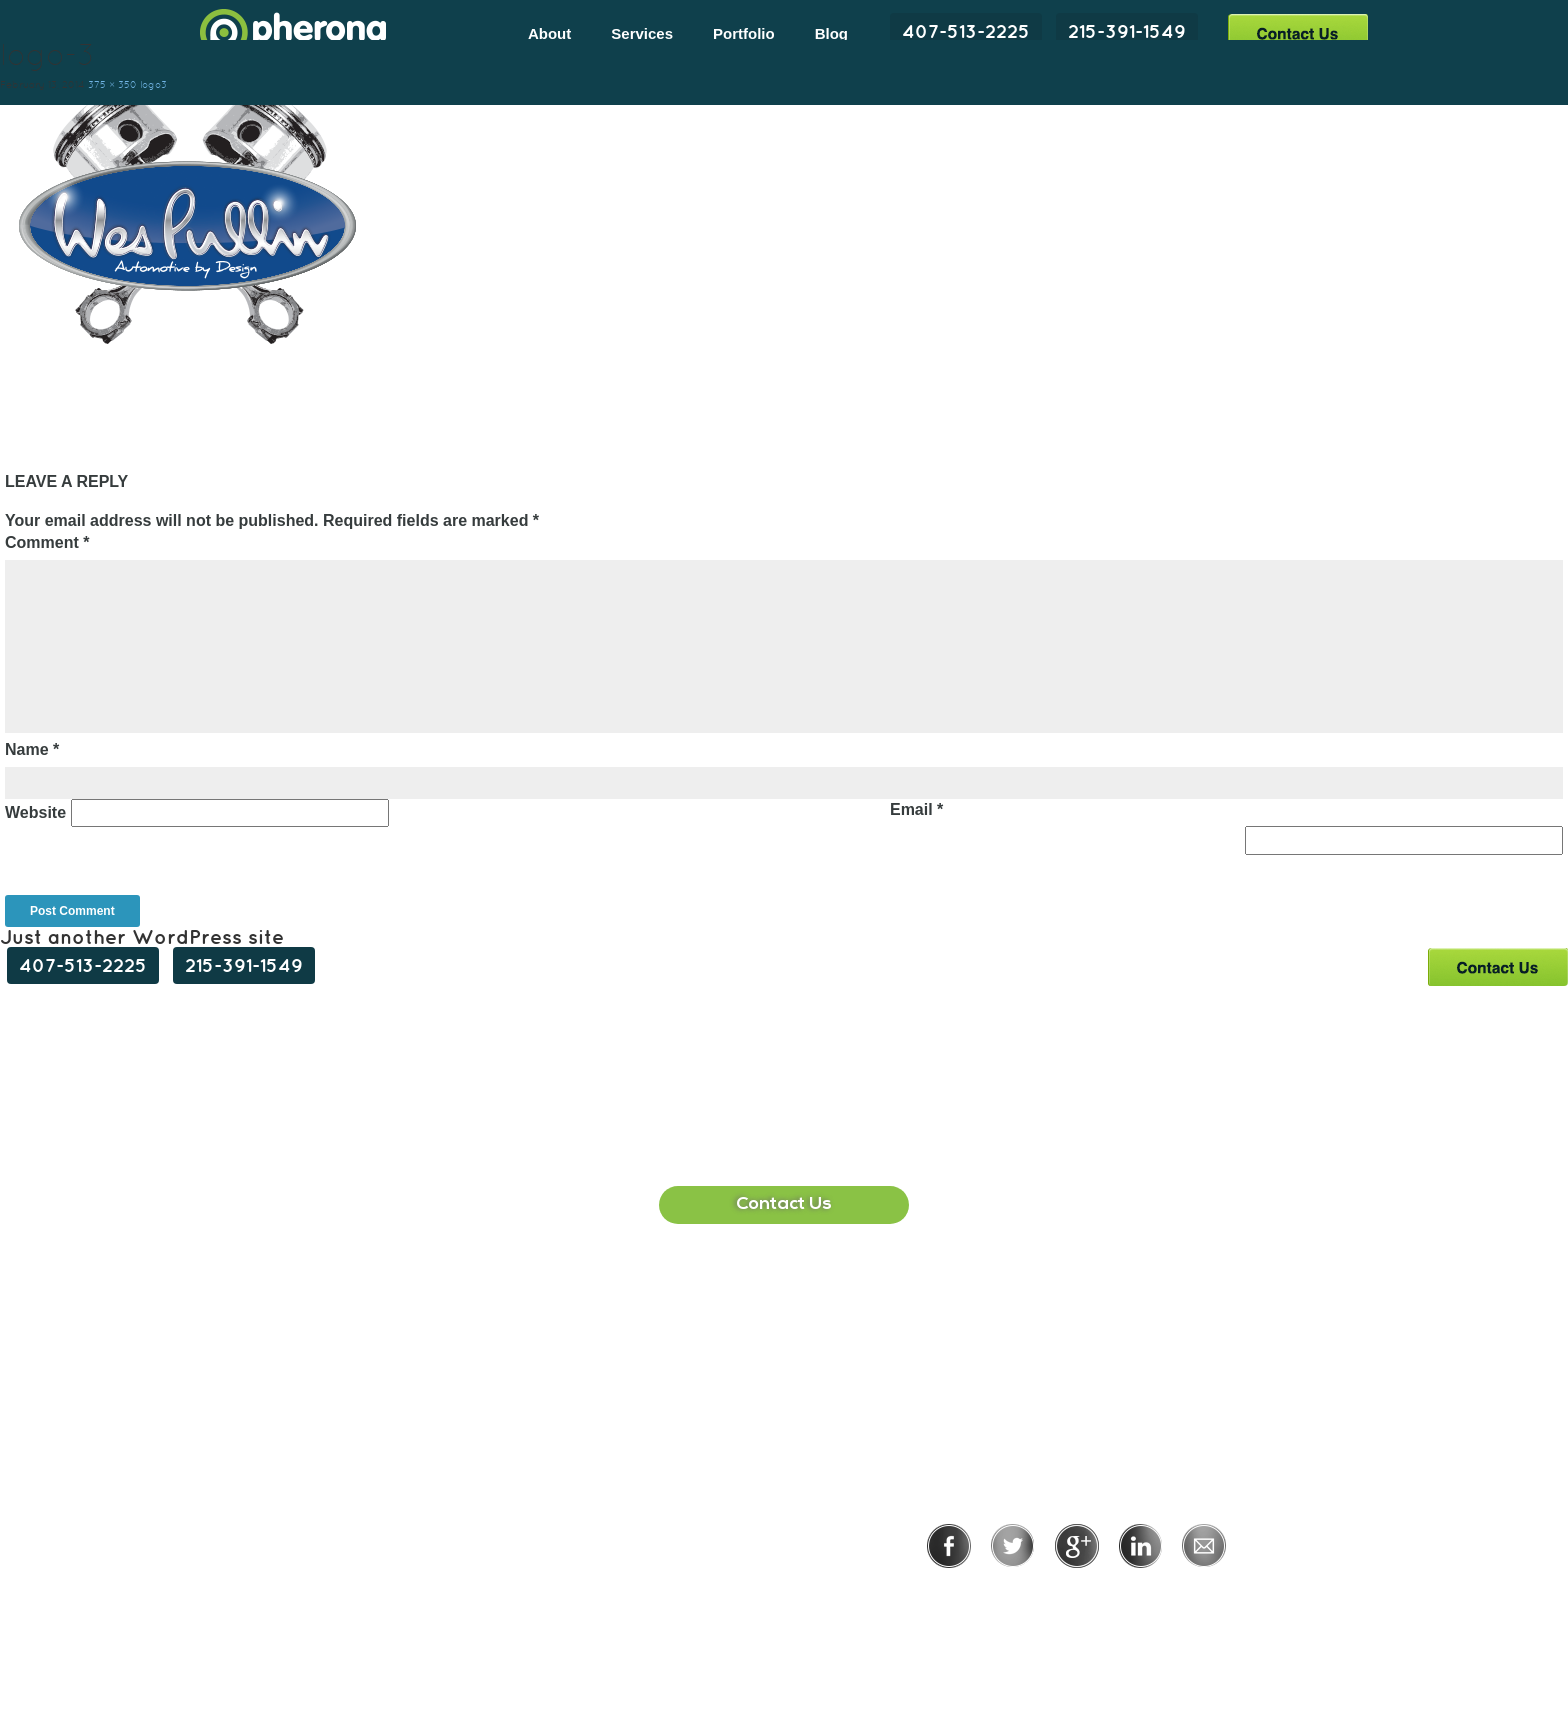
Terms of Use (1145, 1595)
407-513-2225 (966, 31)
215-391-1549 (1127, 31)
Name (32, 749)
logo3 (153, 84)
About (549, 33)
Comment (47, 542)
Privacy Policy (1011, 1595)
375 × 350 (112, 84)
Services (642, 33)
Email (916, 809)
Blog (831, 33)
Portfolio (744, 33)
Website (35, 812)
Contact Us (1297, 32)
